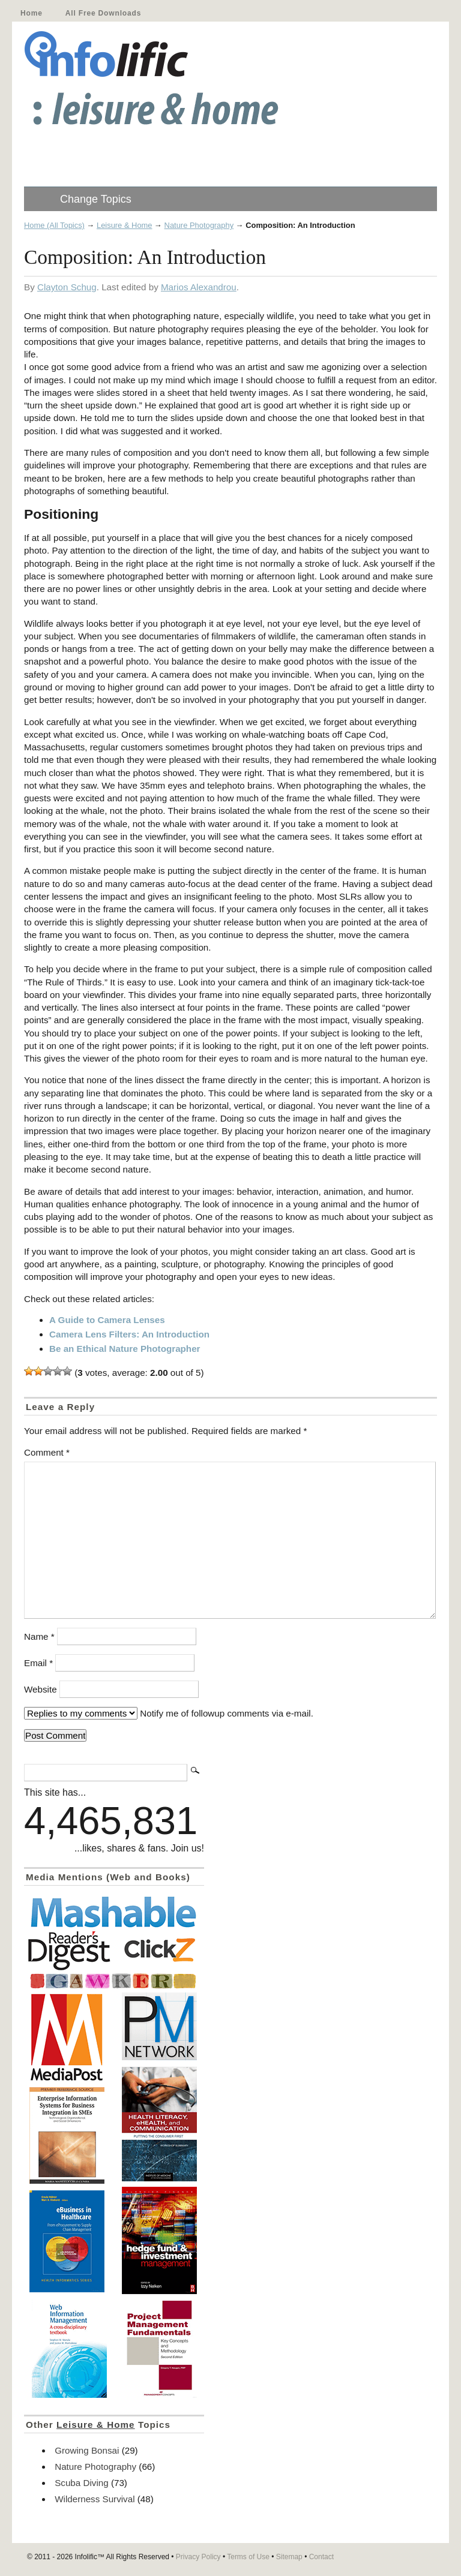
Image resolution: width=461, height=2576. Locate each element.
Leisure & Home (124, 225)
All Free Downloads (103, 13)
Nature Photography (199, 225)
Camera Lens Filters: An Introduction (129, 1334)
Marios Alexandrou (199, 287)
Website (40, 1689)
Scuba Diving (82, 2483)
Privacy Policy (198, 2557)
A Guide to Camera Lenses (107, 1320)
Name (39, 1636)
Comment (47, 1452)
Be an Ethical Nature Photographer (124, 1348)
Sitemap (289, 2557)
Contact (321, 2557)
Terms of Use (248, 2557)
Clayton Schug (67, 287)
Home (31, 13)
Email (38, 1663)
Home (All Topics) (54, 225)
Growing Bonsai (87, 2450)
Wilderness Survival (94, 2499)
